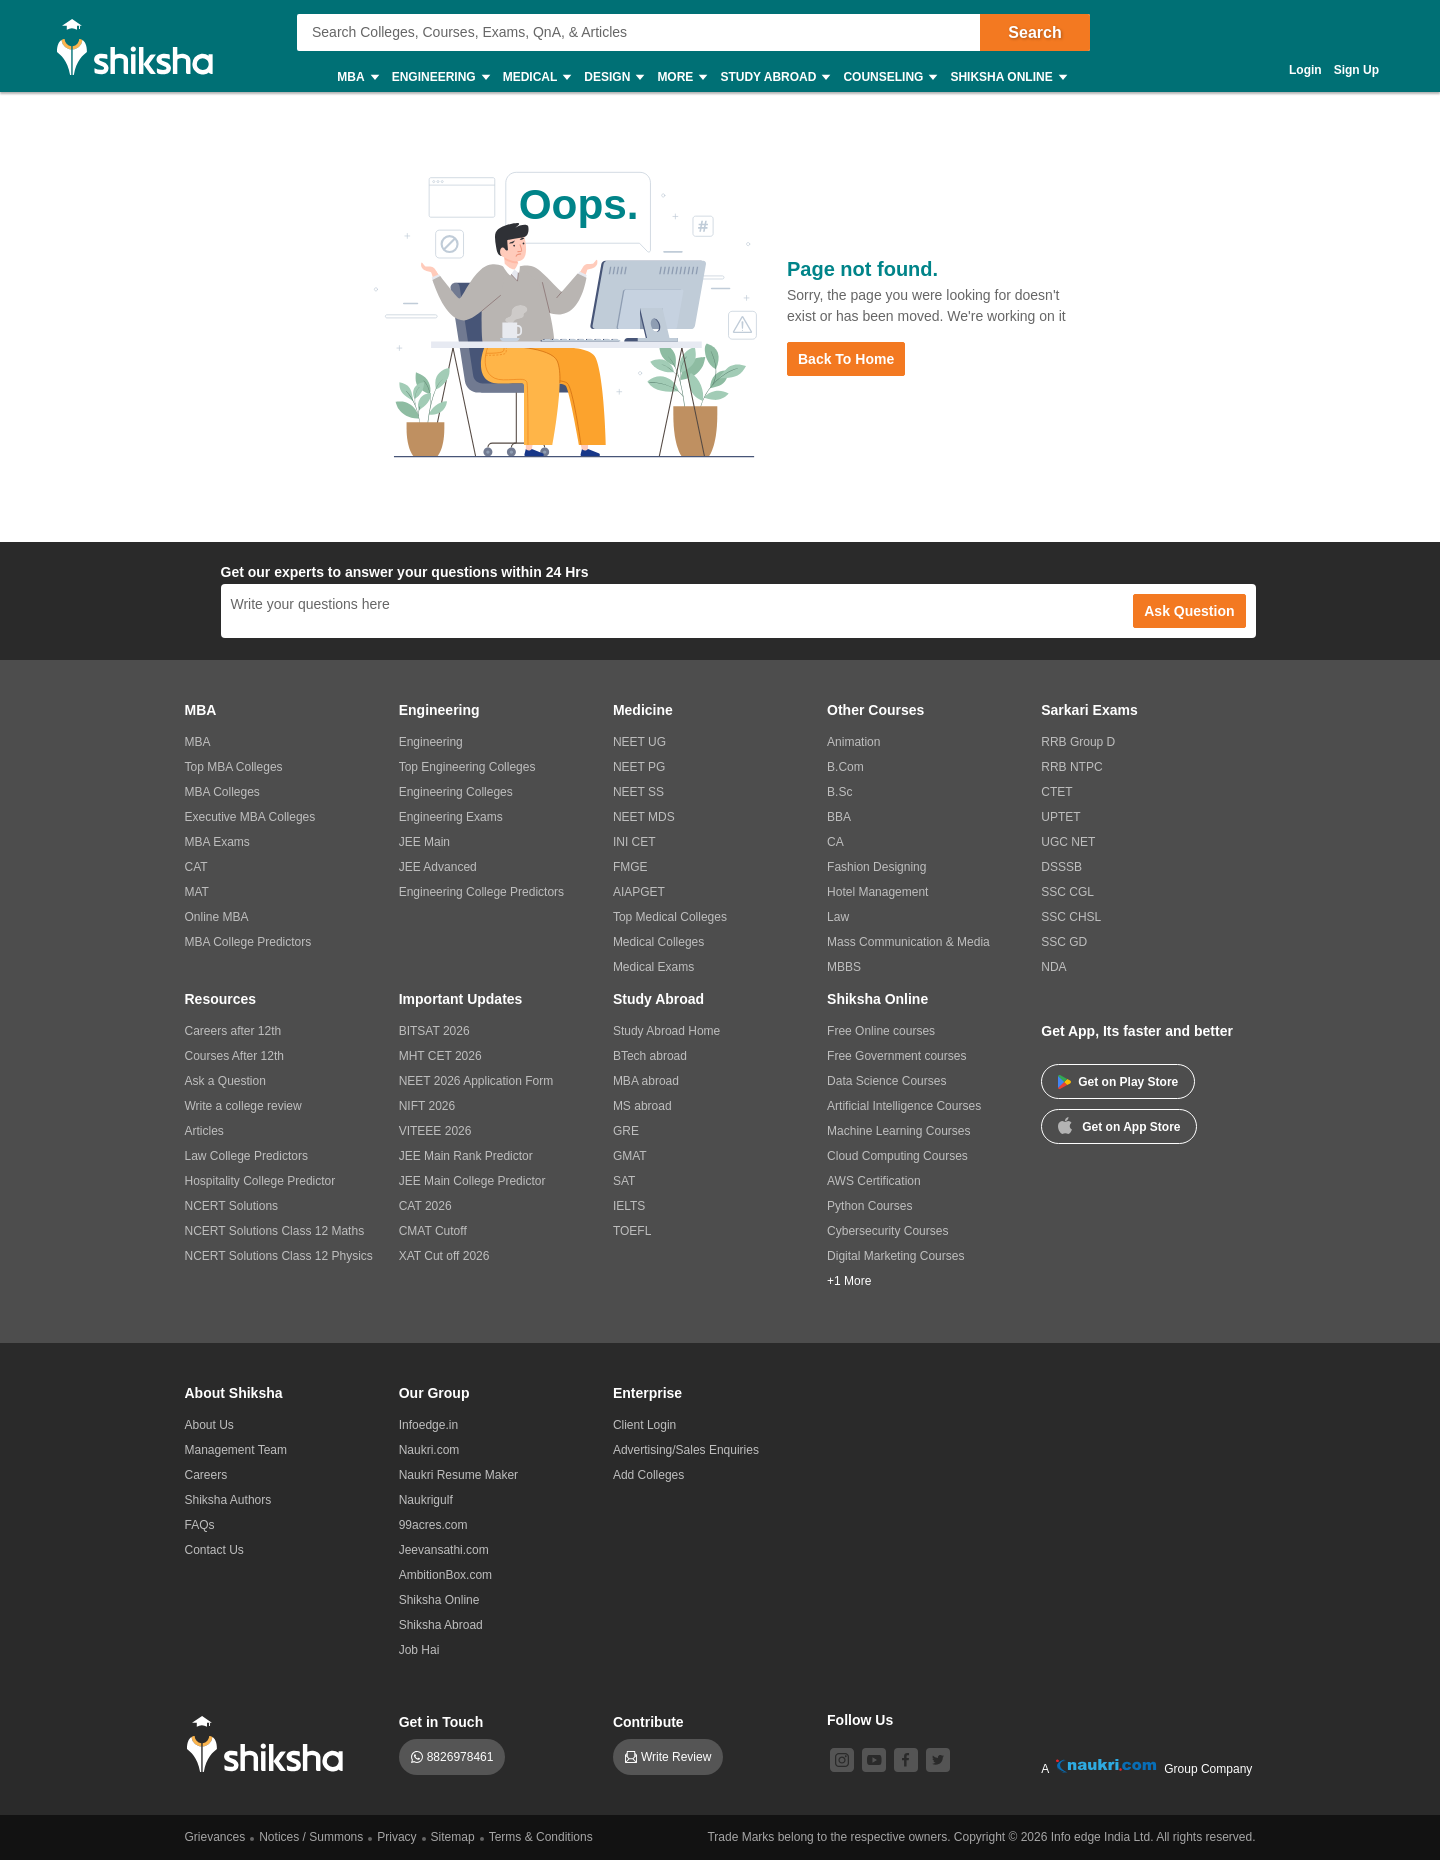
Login (1305, 70)
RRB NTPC (1071, 767)
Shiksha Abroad (441, 1625)
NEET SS (638, 792)
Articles (204, 1131)
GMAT (630, 1156)
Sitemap (453, 1837)
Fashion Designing (876, 867)
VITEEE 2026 (435, 1131)
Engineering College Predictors (481, 892)
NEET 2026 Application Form (476, 1081)
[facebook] (906, 1760)
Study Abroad (774, 77)
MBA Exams (217, 842)
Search (1034, 32)
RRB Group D (1078, 742)
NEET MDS (644, 817)
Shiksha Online (1007, 77)
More (681, 77)
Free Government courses (896, 1056)
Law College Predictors (246, 1156)
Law (838, 917)
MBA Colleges (222, 792)
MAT (197, 892)
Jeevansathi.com (444, 1550)
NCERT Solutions (232, 1206)
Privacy (396, 1837)
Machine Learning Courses (898, 1131)
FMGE (630, 867)
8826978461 (460, 1757)
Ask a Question (225, 1081)
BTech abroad (650, 1056)
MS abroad (642, 1106)
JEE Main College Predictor (472, 1181)
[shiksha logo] (270, 1744)
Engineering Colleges (456, 792)
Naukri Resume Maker (458, 1475)
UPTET (1060, 817)
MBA (356, 77)
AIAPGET (639, 892)
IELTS (629, 1206)
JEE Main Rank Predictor (466, 1156)
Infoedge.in (428, 1425)
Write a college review (243, 1106)
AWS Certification (874, 1181)
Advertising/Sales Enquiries (686, 1450)
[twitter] (938, 1760)
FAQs (200, 1525)
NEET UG (639, 742)
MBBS (844, 967)
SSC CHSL (1071, 917)
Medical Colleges (658, 942)
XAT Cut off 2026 (444, 1256)
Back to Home (846, 359)
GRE (626, 1131)
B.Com (845, 767)
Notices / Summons (311, 1837)
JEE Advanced (438, 867)
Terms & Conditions (541, 1837)
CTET (1056, 792)
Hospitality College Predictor (260, 1181)
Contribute (648, 1722)
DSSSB (1061, 867)
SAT (624, 1181)
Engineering (440, 77)
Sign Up (1356, 70)
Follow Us (860, 1720)
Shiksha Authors (228, 1500)
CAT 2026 (425, 1206)
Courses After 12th (234, 1056)
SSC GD (1064, 942)
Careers (206, 1475)
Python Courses (869, 1206)
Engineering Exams (451, 817)
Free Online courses (881, 1031)
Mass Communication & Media (908, 942)
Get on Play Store (1118, 1082)
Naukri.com (429, 1450)
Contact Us (214, 1550)
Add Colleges (648, 1475)
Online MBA (217, 917)
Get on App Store (1119, 1125)
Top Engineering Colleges (467, 767)
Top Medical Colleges (670, 917)
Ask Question (1189, 611)
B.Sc (839, 792)
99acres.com (433, 1525)
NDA (1053, 967)
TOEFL (632, 1231)
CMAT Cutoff (433, 1231)
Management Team (236, 1450)
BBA (839, 817)
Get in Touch (441, 1722)
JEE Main (424, 842)
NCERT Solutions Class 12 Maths (275, 1231)
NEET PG (639, 767)
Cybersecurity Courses (887, 1231)
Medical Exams (653, 967)
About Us (209, 1425)
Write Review (676, 1757)
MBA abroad (646, 1081)
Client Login (644, 1425)
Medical (536, 77)
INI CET (634, 842)
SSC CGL (1067, 892)
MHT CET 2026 (440, 1056)
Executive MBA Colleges (250, 817)
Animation (853, 742)
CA (835, 842)
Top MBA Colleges (234, 767)
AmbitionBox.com (445, 1575)
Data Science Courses (886, 1081)
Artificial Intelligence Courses (904, 1106)
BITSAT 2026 (434, 1031)
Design (613, 77)
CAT (196, 867)
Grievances (215, 1837)
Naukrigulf (426, 1500)
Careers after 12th (233, 1031)
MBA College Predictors (248, 942)
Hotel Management (877, 892)
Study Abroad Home (666, 1031)
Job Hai (419, 1650)
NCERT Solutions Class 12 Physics (279, 1256)
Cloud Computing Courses (897, 1156)
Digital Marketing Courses (895, 1256)
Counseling (889, 77)
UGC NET (1068, 842)
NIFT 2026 (427, 1106)
